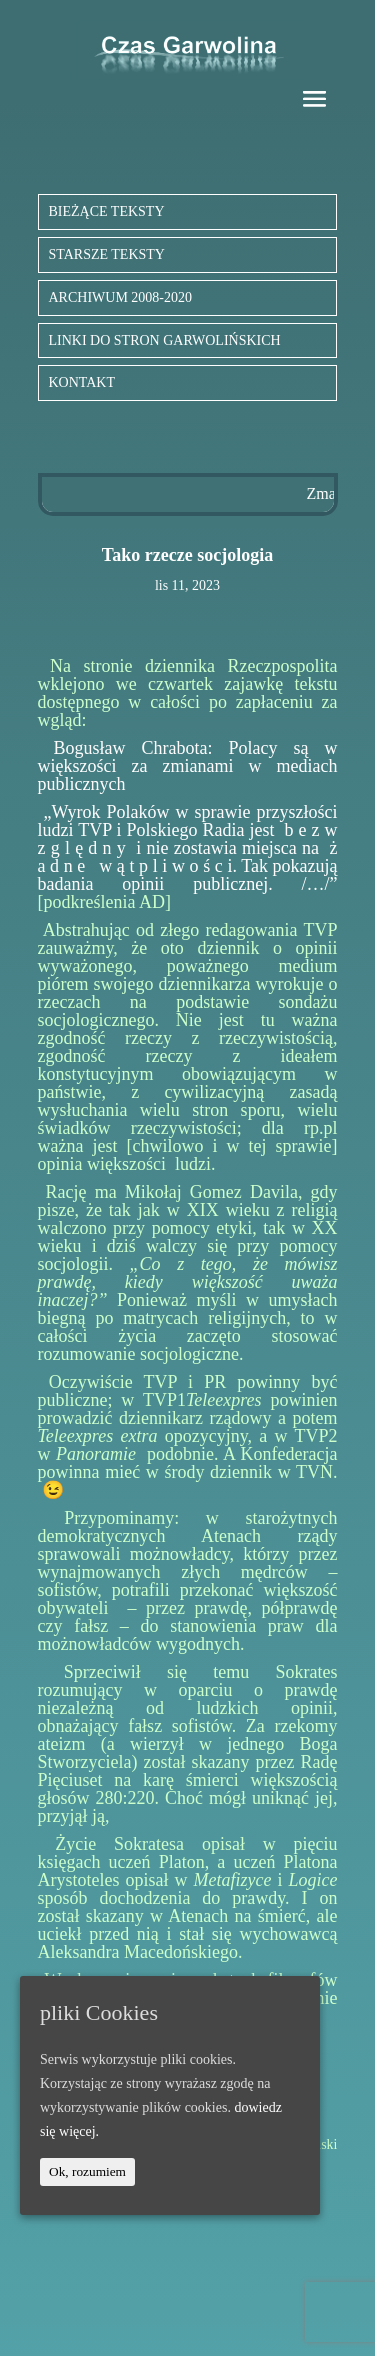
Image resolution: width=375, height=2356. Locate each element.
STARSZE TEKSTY (107, 254)
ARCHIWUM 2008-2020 (121, 297)
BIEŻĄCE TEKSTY (107, 211)
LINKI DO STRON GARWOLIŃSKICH (165, 340)
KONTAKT (82, 382)
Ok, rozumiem (87, 2171)
